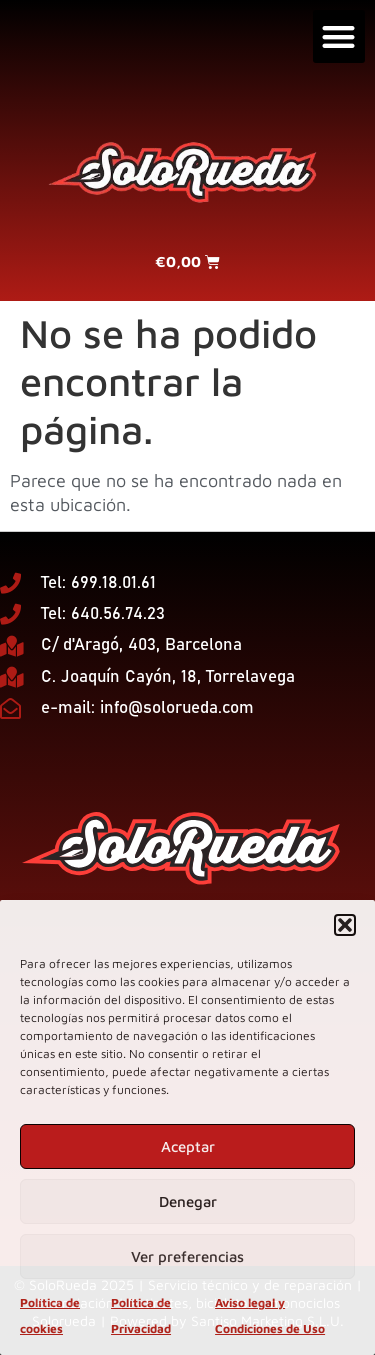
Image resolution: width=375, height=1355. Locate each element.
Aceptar (188, 1146)
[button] (345, 925)
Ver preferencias (187, 1256)
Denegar (188, 1201)
